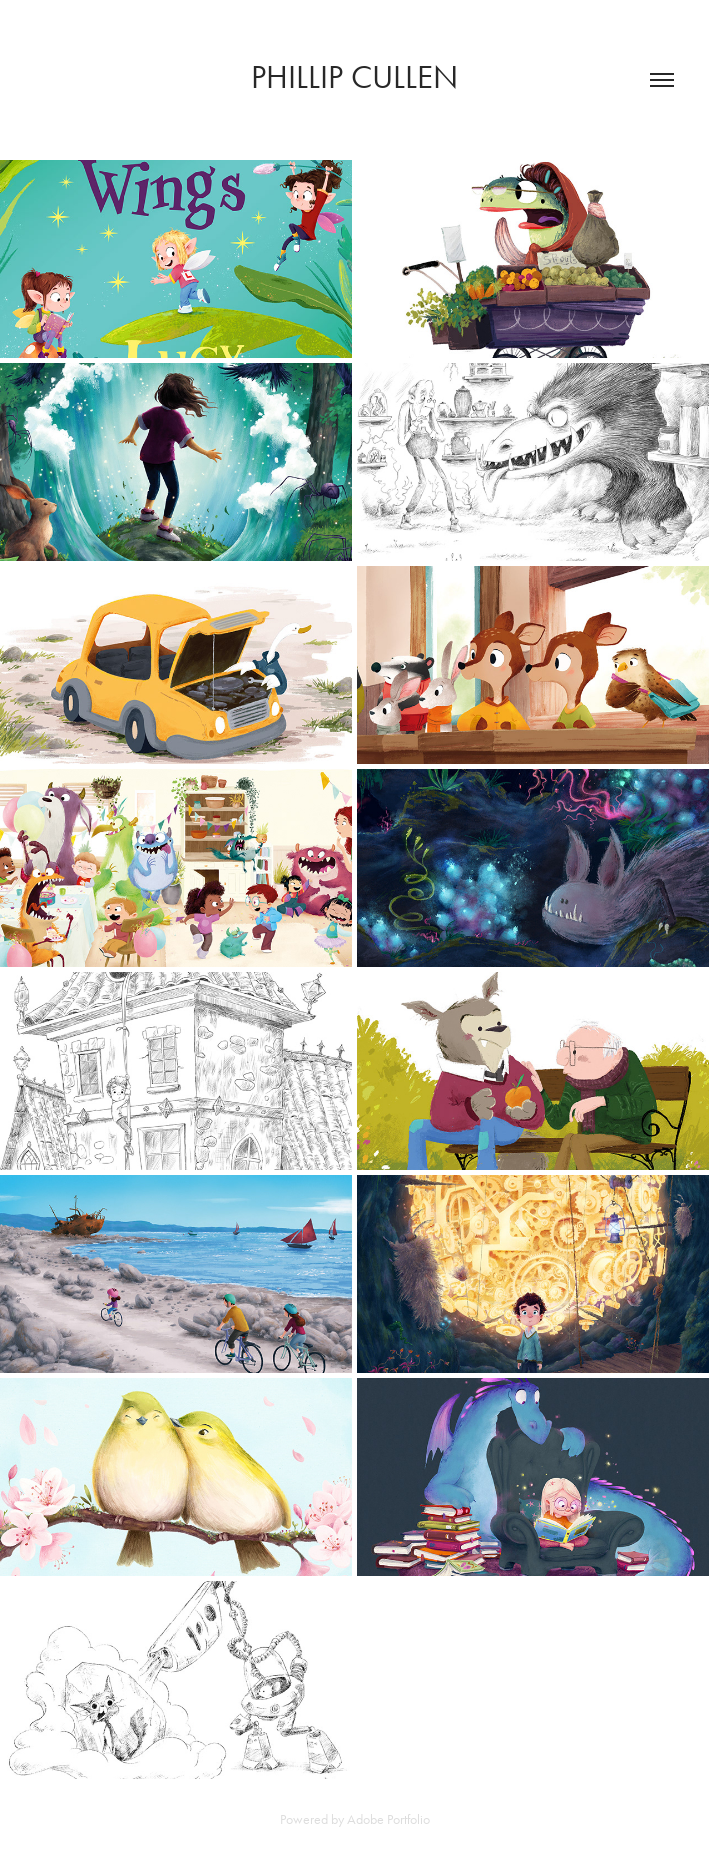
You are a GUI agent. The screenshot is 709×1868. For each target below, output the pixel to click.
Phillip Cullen (354, 76)
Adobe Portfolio (388, 1819)
